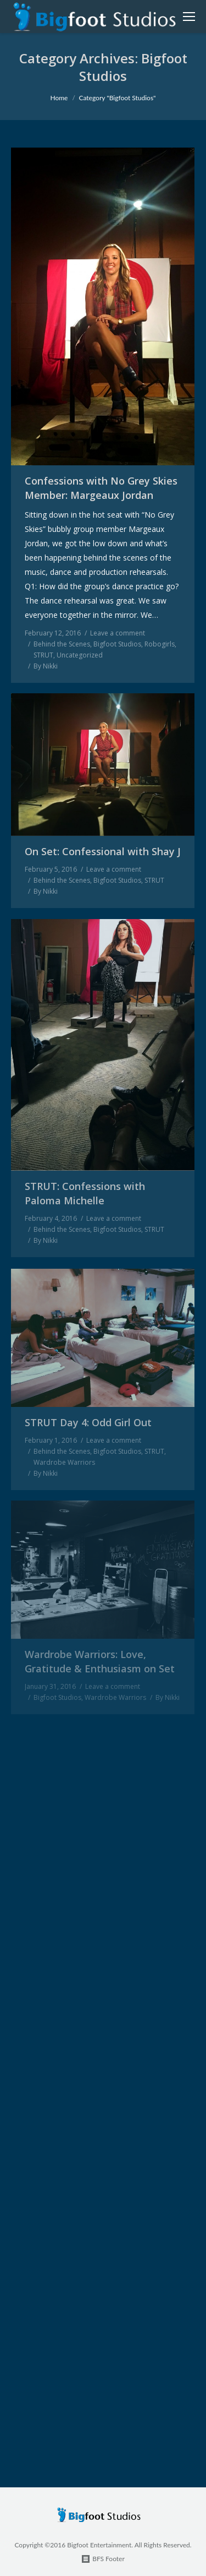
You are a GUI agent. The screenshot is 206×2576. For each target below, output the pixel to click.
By (46, 666)
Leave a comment (117, 633)
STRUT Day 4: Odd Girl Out (88, 1422)
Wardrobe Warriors (64, 1462)
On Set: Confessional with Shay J (103, 851)
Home (59, 98)
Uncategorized (80, 655)
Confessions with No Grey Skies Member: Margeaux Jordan (101, 488)
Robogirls (159, 644)
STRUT (43, 655)
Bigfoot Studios (117, 644)
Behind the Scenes (62, 644)
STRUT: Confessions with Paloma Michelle (85, 1193)
